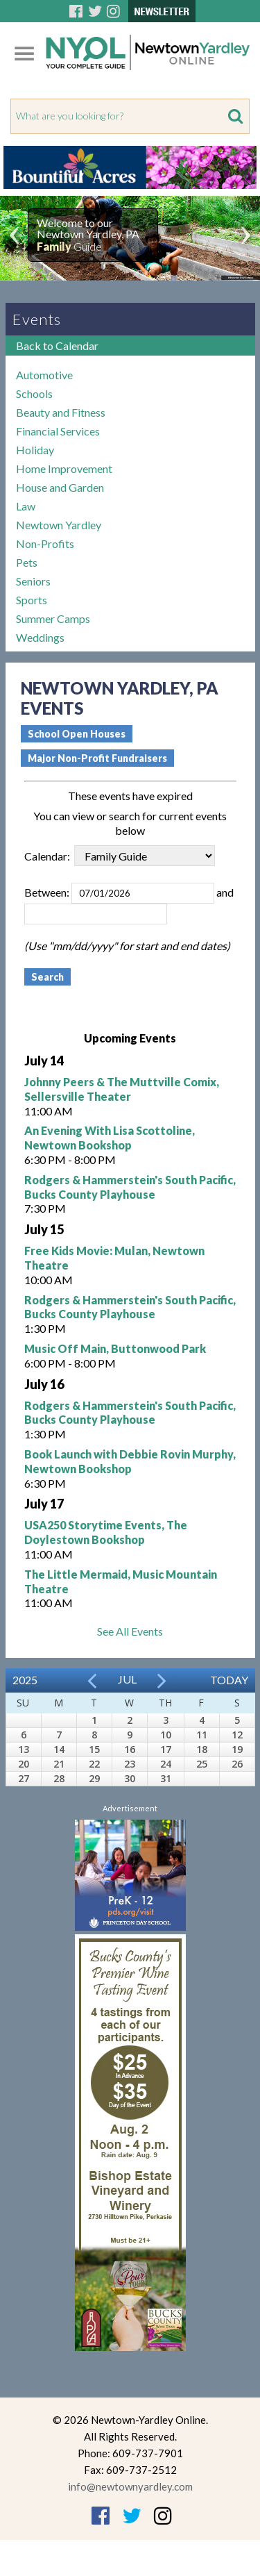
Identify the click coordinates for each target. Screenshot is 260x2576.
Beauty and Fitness (60, 412)
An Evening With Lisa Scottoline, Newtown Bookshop (109, 1138)
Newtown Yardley (58, 524)
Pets (26, 562)
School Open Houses (76, 734)
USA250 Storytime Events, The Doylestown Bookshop (105, 1532)
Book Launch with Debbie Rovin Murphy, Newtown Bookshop (130, 1461)
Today (229, 1679)
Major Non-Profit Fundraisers (97, 758)
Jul (127, 1679)
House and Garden (60, 487)
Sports (31, 599)
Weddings (40, 637)
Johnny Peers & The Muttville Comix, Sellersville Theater (121, 1089)
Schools (34, 393)
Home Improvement (64, 468)
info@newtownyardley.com (130, 2486)
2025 (24, 1679)
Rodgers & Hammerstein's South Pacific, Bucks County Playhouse (130, 1187)
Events (36, 319)
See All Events (130, 1631)
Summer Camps (53, 618)
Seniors (33, 581)
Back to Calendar (57, 345)
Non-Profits (45, 543)
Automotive (44, 374)
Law (25, 506)
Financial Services (58, 431)
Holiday (35, 449)
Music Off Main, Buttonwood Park (115, 1348)
